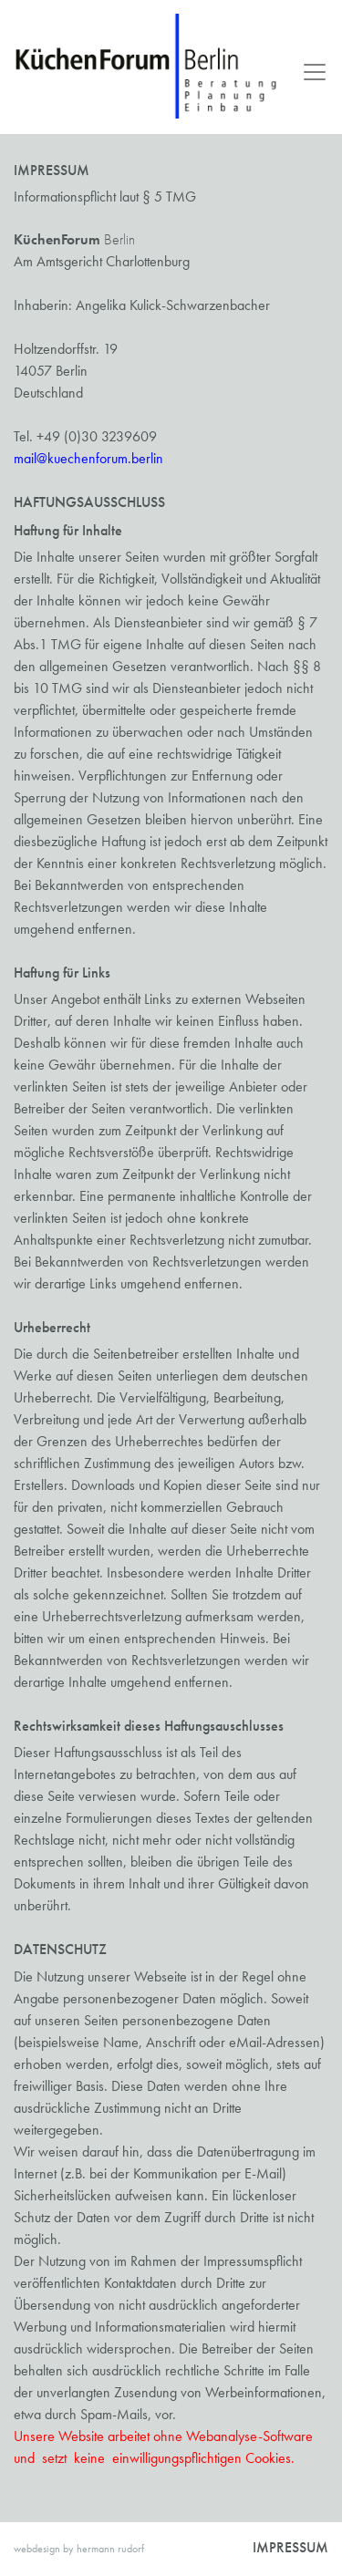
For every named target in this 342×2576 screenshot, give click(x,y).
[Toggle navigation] (309, 72)
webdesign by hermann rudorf (79, 2548)
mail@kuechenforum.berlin (88, 458)
